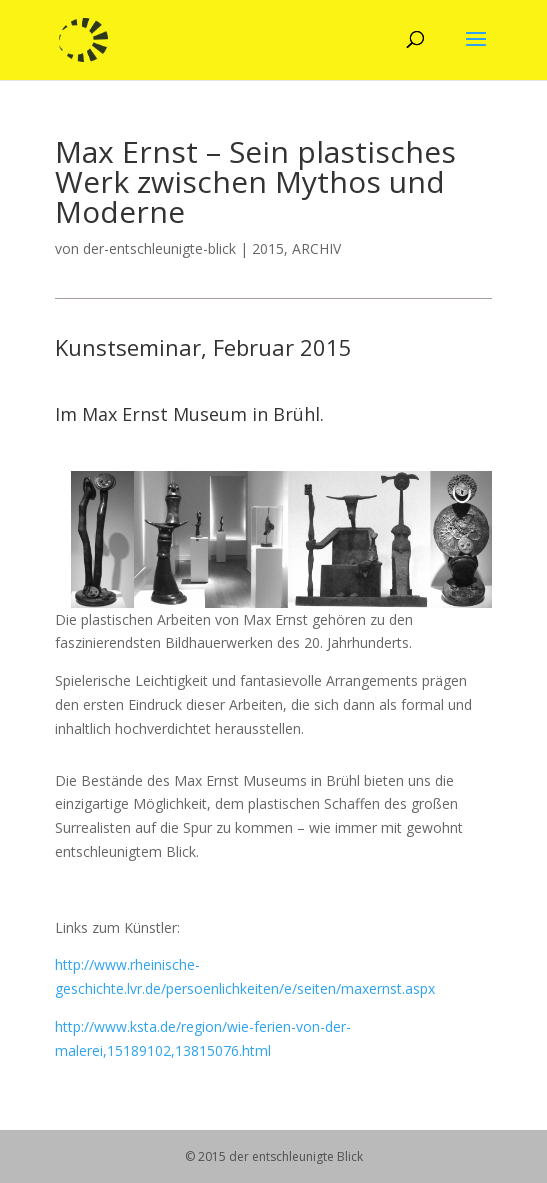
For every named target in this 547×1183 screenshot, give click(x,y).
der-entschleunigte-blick (159, 248)
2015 (268, 248)
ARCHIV (316, 248)
